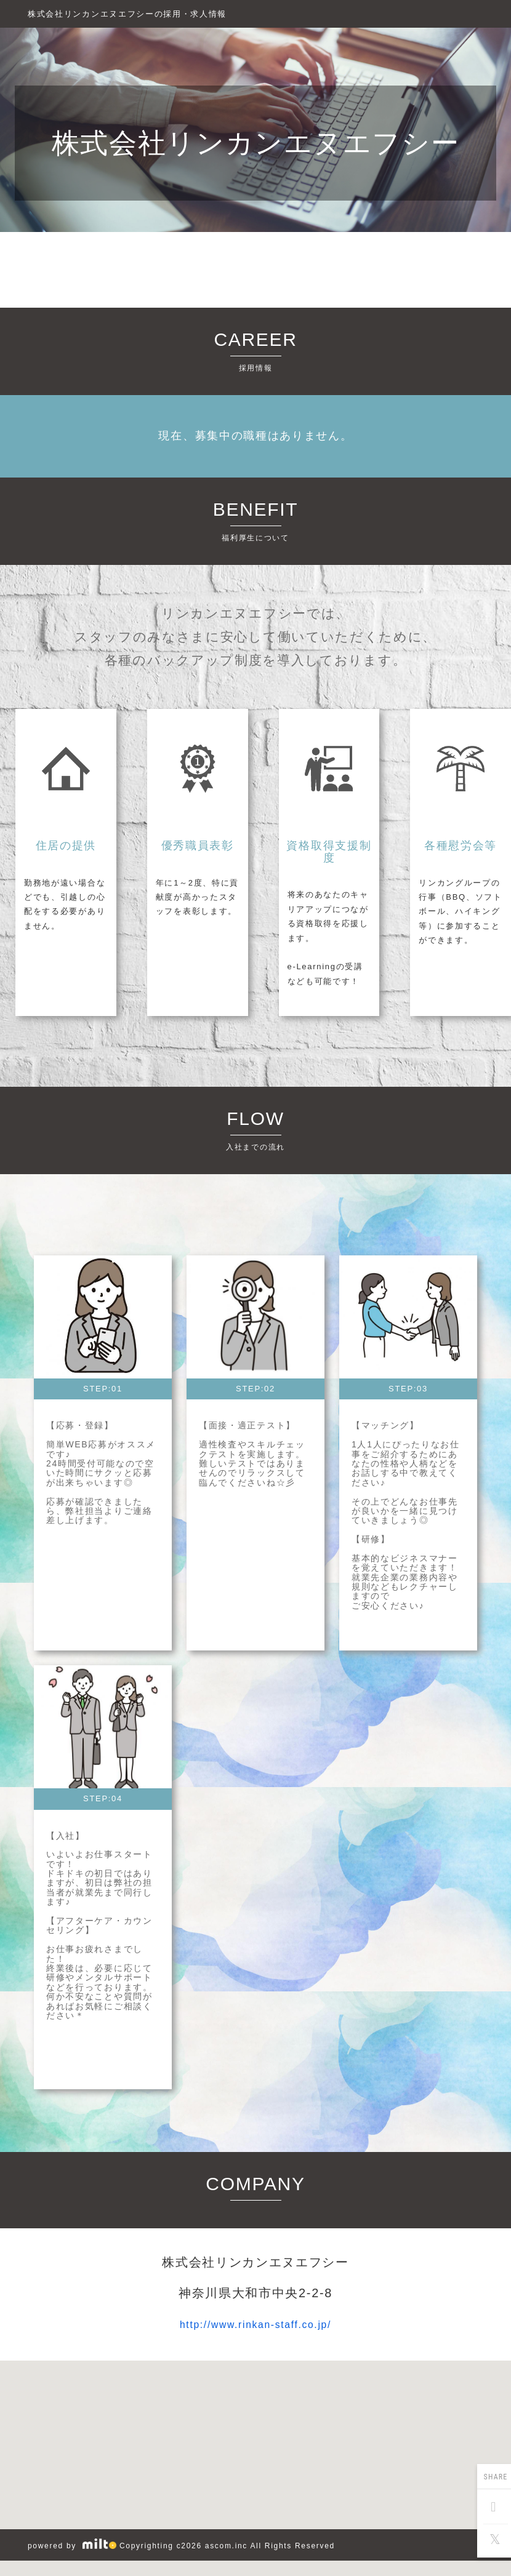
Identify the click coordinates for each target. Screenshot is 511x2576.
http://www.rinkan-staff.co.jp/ (255, 2324)
